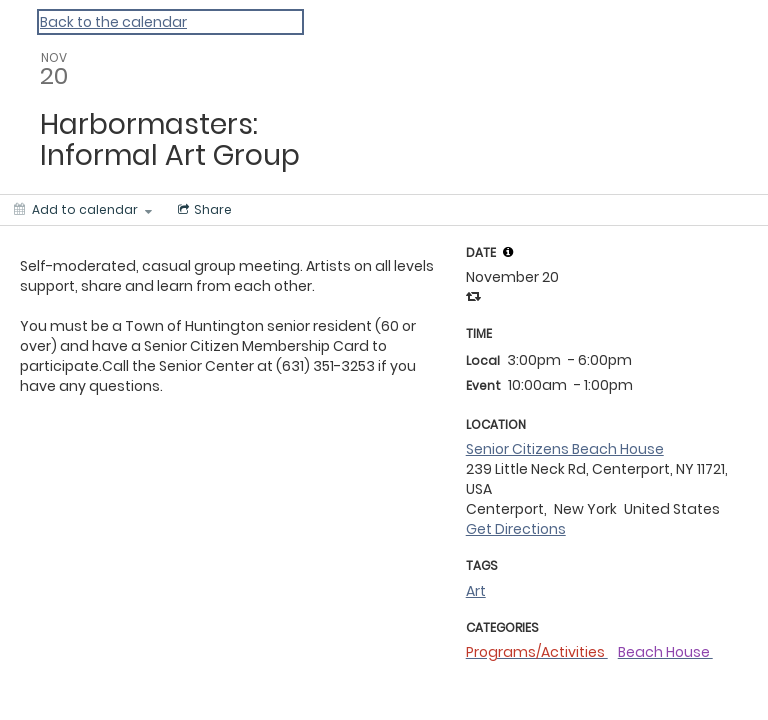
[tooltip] (508, 252)
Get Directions (516, 529)
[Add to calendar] (83, 210)
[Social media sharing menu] (203, 210)
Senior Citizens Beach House (565, 449)
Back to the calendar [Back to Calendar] (113, 22)
